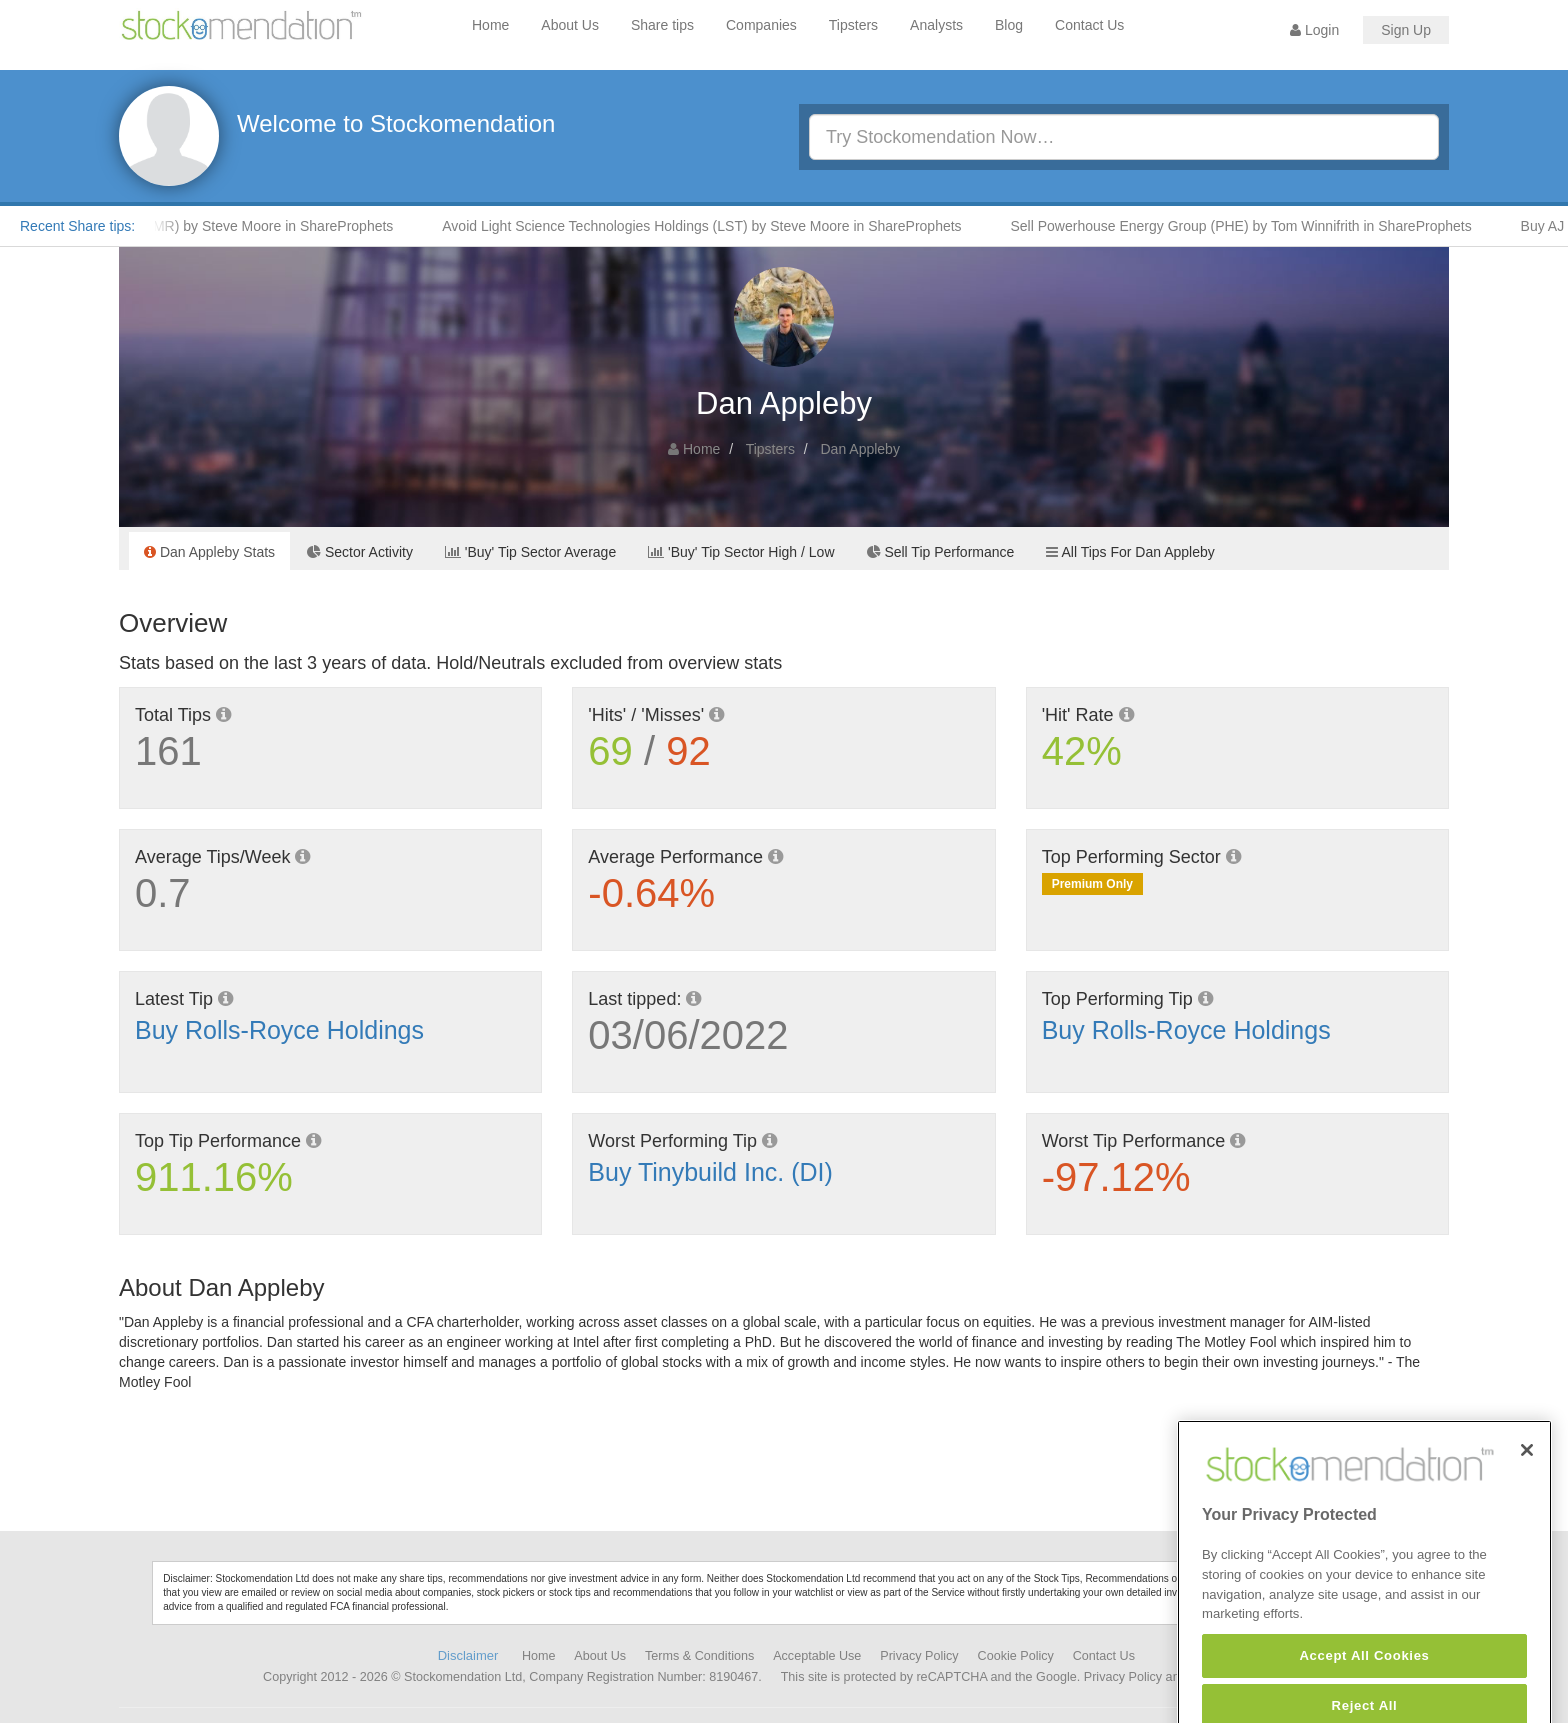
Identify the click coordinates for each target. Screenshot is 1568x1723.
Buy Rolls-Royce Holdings (279, 1030)
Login (1314, 30)
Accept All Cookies (1364, 1679)
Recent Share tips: (77, 226)
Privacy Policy (919, 1656)
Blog (1009, 25)
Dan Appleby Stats (209, 552)
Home (490, 25)
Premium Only (1092, 884)
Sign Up (1406, 30)
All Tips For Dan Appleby (1130, 552)
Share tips (662, 25)
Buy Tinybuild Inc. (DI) (710, 1172)
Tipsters (853, 25)
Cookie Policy (1016, 1656)
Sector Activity (360, 552)
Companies (761, 25)
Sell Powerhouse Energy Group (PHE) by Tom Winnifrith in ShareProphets (1247, 226)
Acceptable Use (817, 1656)
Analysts (936, 25)
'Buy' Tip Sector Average (530, 552)
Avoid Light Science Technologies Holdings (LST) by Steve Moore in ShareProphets (707, 226)
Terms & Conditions (699, 1656)
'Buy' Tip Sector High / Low (741, 552)
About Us (570, 25)
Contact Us (1089, 25)
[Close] (1527, 1474)
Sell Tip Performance (941, 552)
